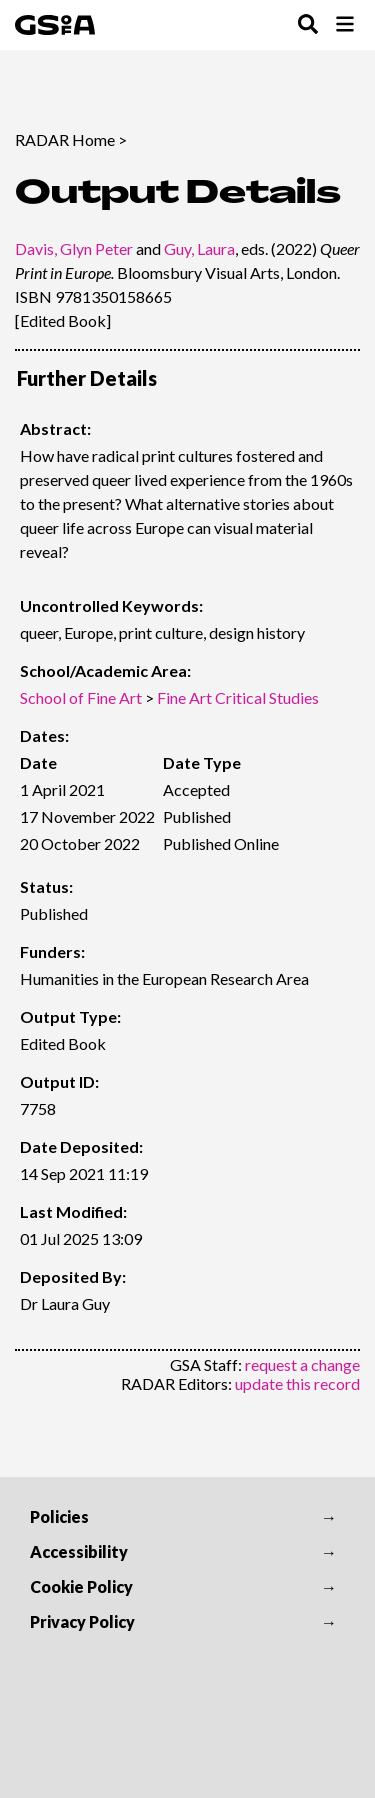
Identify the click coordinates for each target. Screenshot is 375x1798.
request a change (302, 1364)
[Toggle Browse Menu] (345, 25)
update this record (297, 1383)
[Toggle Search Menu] (308, 25)
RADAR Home (65, 139)
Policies (59, 1516)
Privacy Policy (82, 1621)
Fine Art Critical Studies (238, 697)
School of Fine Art (81, 697)
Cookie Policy (81, 1586)
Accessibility (79, 1551)
